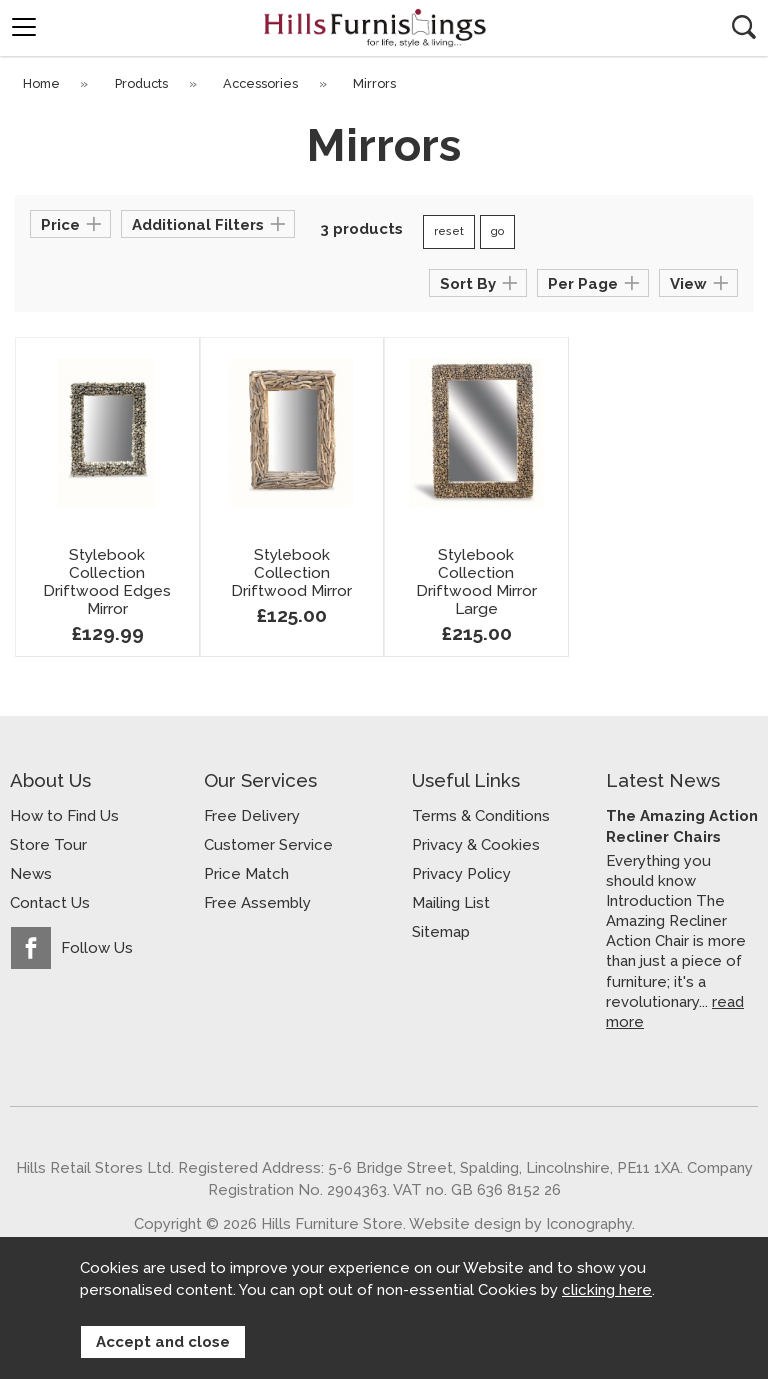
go (497, 231)
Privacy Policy (461, 874)
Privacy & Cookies (476, 845)
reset (449, 231)
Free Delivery (252, 816)
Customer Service (268, 845)
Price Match (246, 874)
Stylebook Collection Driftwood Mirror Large (476, 582)
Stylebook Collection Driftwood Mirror (291, 573)
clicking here (607, 1291)
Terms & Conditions (481, 816)
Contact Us (50, 903)
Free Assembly (257, 903)
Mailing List (451, 903)
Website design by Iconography (520, 1223)
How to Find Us (64, 816)
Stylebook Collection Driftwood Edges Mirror (107, 582)
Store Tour (48, 845)
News (31, 874)
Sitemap (441, 932)
